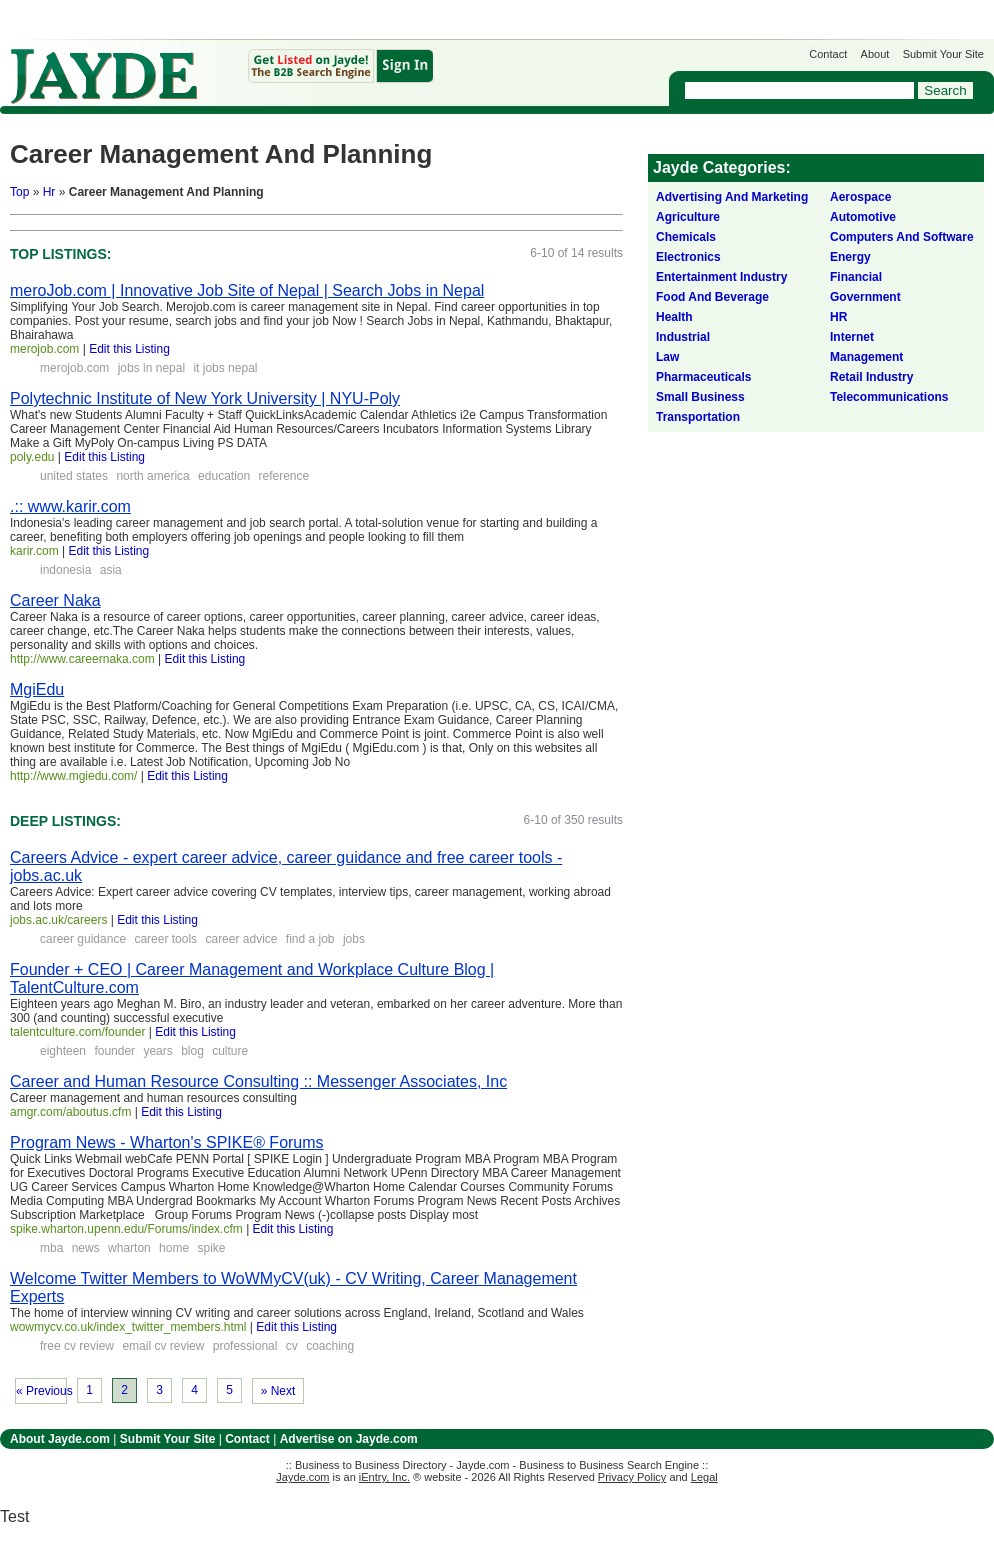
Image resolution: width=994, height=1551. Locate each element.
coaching (330, 1346)
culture (230, 1051)
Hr (49, 192)
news (86, 1248)
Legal (704, 1477)
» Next (278, 1391)
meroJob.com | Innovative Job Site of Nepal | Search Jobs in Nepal (247, 290)
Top (19, 192)
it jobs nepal (225, 368)
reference (284, 476)
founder (114, 1051)
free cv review (77, 1346)
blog (192, 1051)
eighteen (63, 1051)
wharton (129, 1248)
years (157, 1051)
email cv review (163, 1346)
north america (152, 476)
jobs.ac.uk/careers (58, 920)
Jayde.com (104, 76)
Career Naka (55, 600)
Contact (828, 54)
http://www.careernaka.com (82, 659)
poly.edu (32, 457)
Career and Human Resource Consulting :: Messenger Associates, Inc (258, 1081)
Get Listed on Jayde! (340, 66)
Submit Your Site (943, 54)
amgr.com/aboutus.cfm (70, 1112)
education (224, 476)
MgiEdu (37, 689)
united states (74, 476)
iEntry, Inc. (384, 1477)
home (174, 1248)
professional (245, 1346)
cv (292, 1346)
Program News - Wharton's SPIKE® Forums (167, 1142)
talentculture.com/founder (77, 1032)
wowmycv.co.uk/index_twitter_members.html (128, 1327)
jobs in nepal (151, 368)
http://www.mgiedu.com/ (73, 776)
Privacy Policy (632, 1477)
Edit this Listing (129, 349)
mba (51, 1248)
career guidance (83, 939)
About (875, 54)
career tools (165, 939)
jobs (354, 939)
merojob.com (44, 349)
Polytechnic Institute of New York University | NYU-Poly (205, 398)
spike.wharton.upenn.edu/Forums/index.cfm (126, 1229)
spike (211, 1248)
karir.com (34, 551)
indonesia (65, 570)
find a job (310, 939)
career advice (241, 939)
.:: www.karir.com (70, 506)
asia (111, 570)
